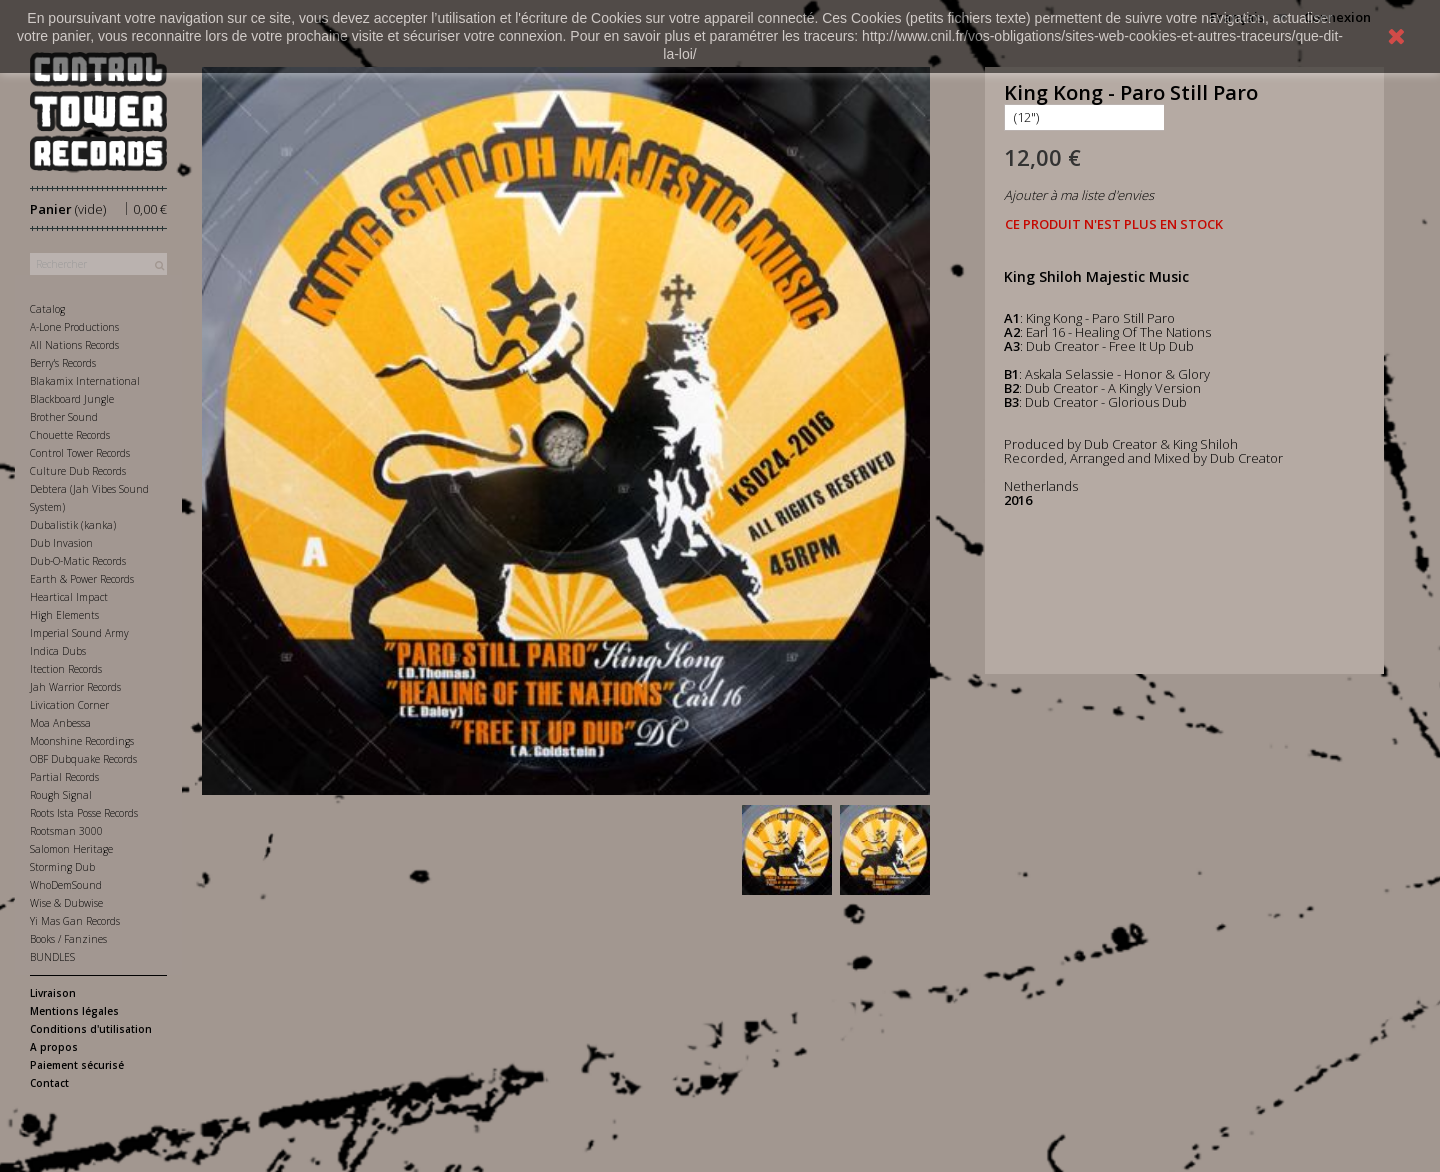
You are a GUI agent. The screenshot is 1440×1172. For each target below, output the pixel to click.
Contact (49, 1083)
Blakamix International (85, 381)
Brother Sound (64, 417)
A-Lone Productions (74, 327)
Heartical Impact (69, 597)
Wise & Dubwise (66, 903)
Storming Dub (62, 867)
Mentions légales (74, 1011)
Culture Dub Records (78, 471)
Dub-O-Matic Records (78, 561)
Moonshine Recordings (82, 741)
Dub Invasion (61, 543)
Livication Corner (69, 705)
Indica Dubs (58, 651)
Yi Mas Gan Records (75, 921)
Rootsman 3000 (66, 831)
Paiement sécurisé (77, 1065)
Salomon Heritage (71, 849)
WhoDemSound (66, 885)
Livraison (53, 993)
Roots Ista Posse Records (84, 813)
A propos (54, 1047)
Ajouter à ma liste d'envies (1079, 195)
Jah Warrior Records (75, 687)
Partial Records (64, 777)
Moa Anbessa (60, 723)
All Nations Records (74, 345)
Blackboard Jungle (72, 399)
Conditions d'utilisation (91, 1029)
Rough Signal (61, 795)
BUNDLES (52, 957)
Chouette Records (70, 435)
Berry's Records (63, 363)
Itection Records (66, 669)
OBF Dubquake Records (83, 759)
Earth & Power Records (82, 579)
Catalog (47, 309)
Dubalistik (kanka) (73, 525)
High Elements (64, 615)
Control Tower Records (80, 453)
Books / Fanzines (68, 939)
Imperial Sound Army (79, 633)
